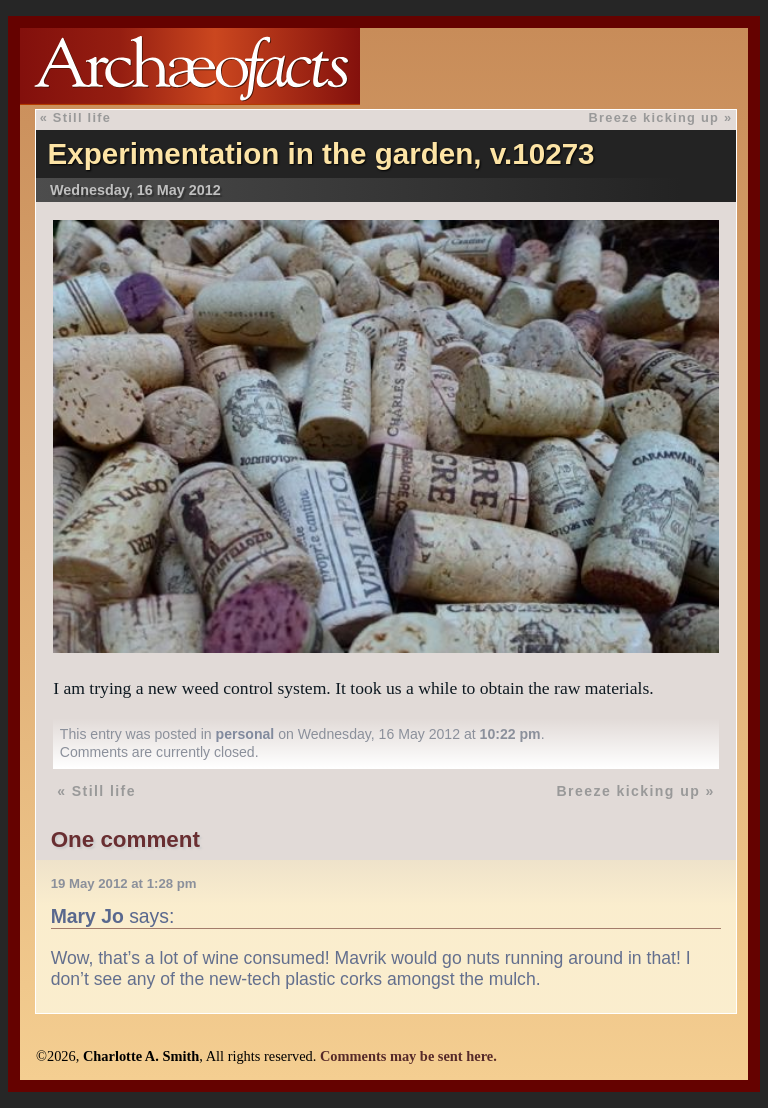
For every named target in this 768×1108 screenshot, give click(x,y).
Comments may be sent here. (408, 1056)
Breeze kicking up (654, 117)
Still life (82, 117)
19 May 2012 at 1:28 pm (124, 883)
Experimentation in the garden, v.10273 (320, 153)
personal (245, 734)
